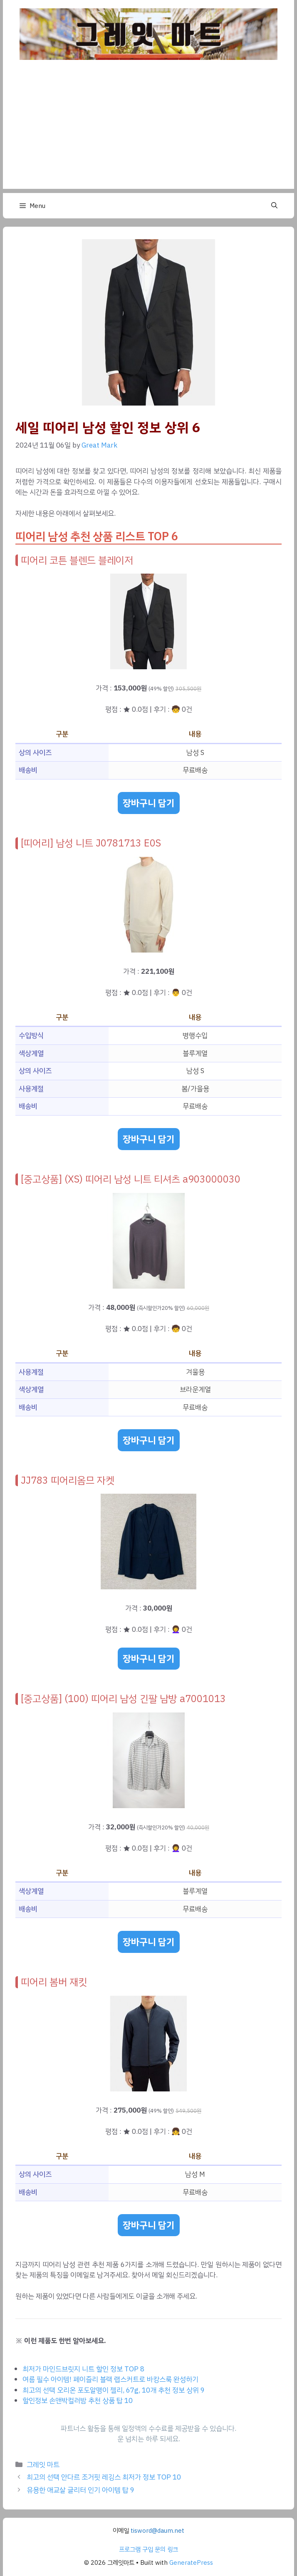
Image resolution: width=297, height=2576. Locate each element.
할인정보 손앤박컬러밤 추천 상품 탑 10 (77, 2400)
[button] (274, 205)
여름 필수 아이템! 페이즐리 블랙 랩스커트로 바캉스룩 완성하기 (110, 2379)
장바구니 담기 (149, 803)
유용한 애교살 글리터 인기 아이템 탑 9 (80, 2490)
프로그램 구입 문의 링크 (148, 2549)
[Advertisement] (148, 130)
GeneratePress (191, 2562)
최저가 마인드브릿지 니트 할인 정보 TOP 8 (83, 2369)
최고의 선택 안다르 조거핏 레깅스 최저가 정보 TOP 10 (104, 2477)
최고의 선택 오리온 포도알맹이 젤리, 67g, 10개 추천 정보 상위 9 (113, 2390)
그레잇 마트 (43, 2465)
